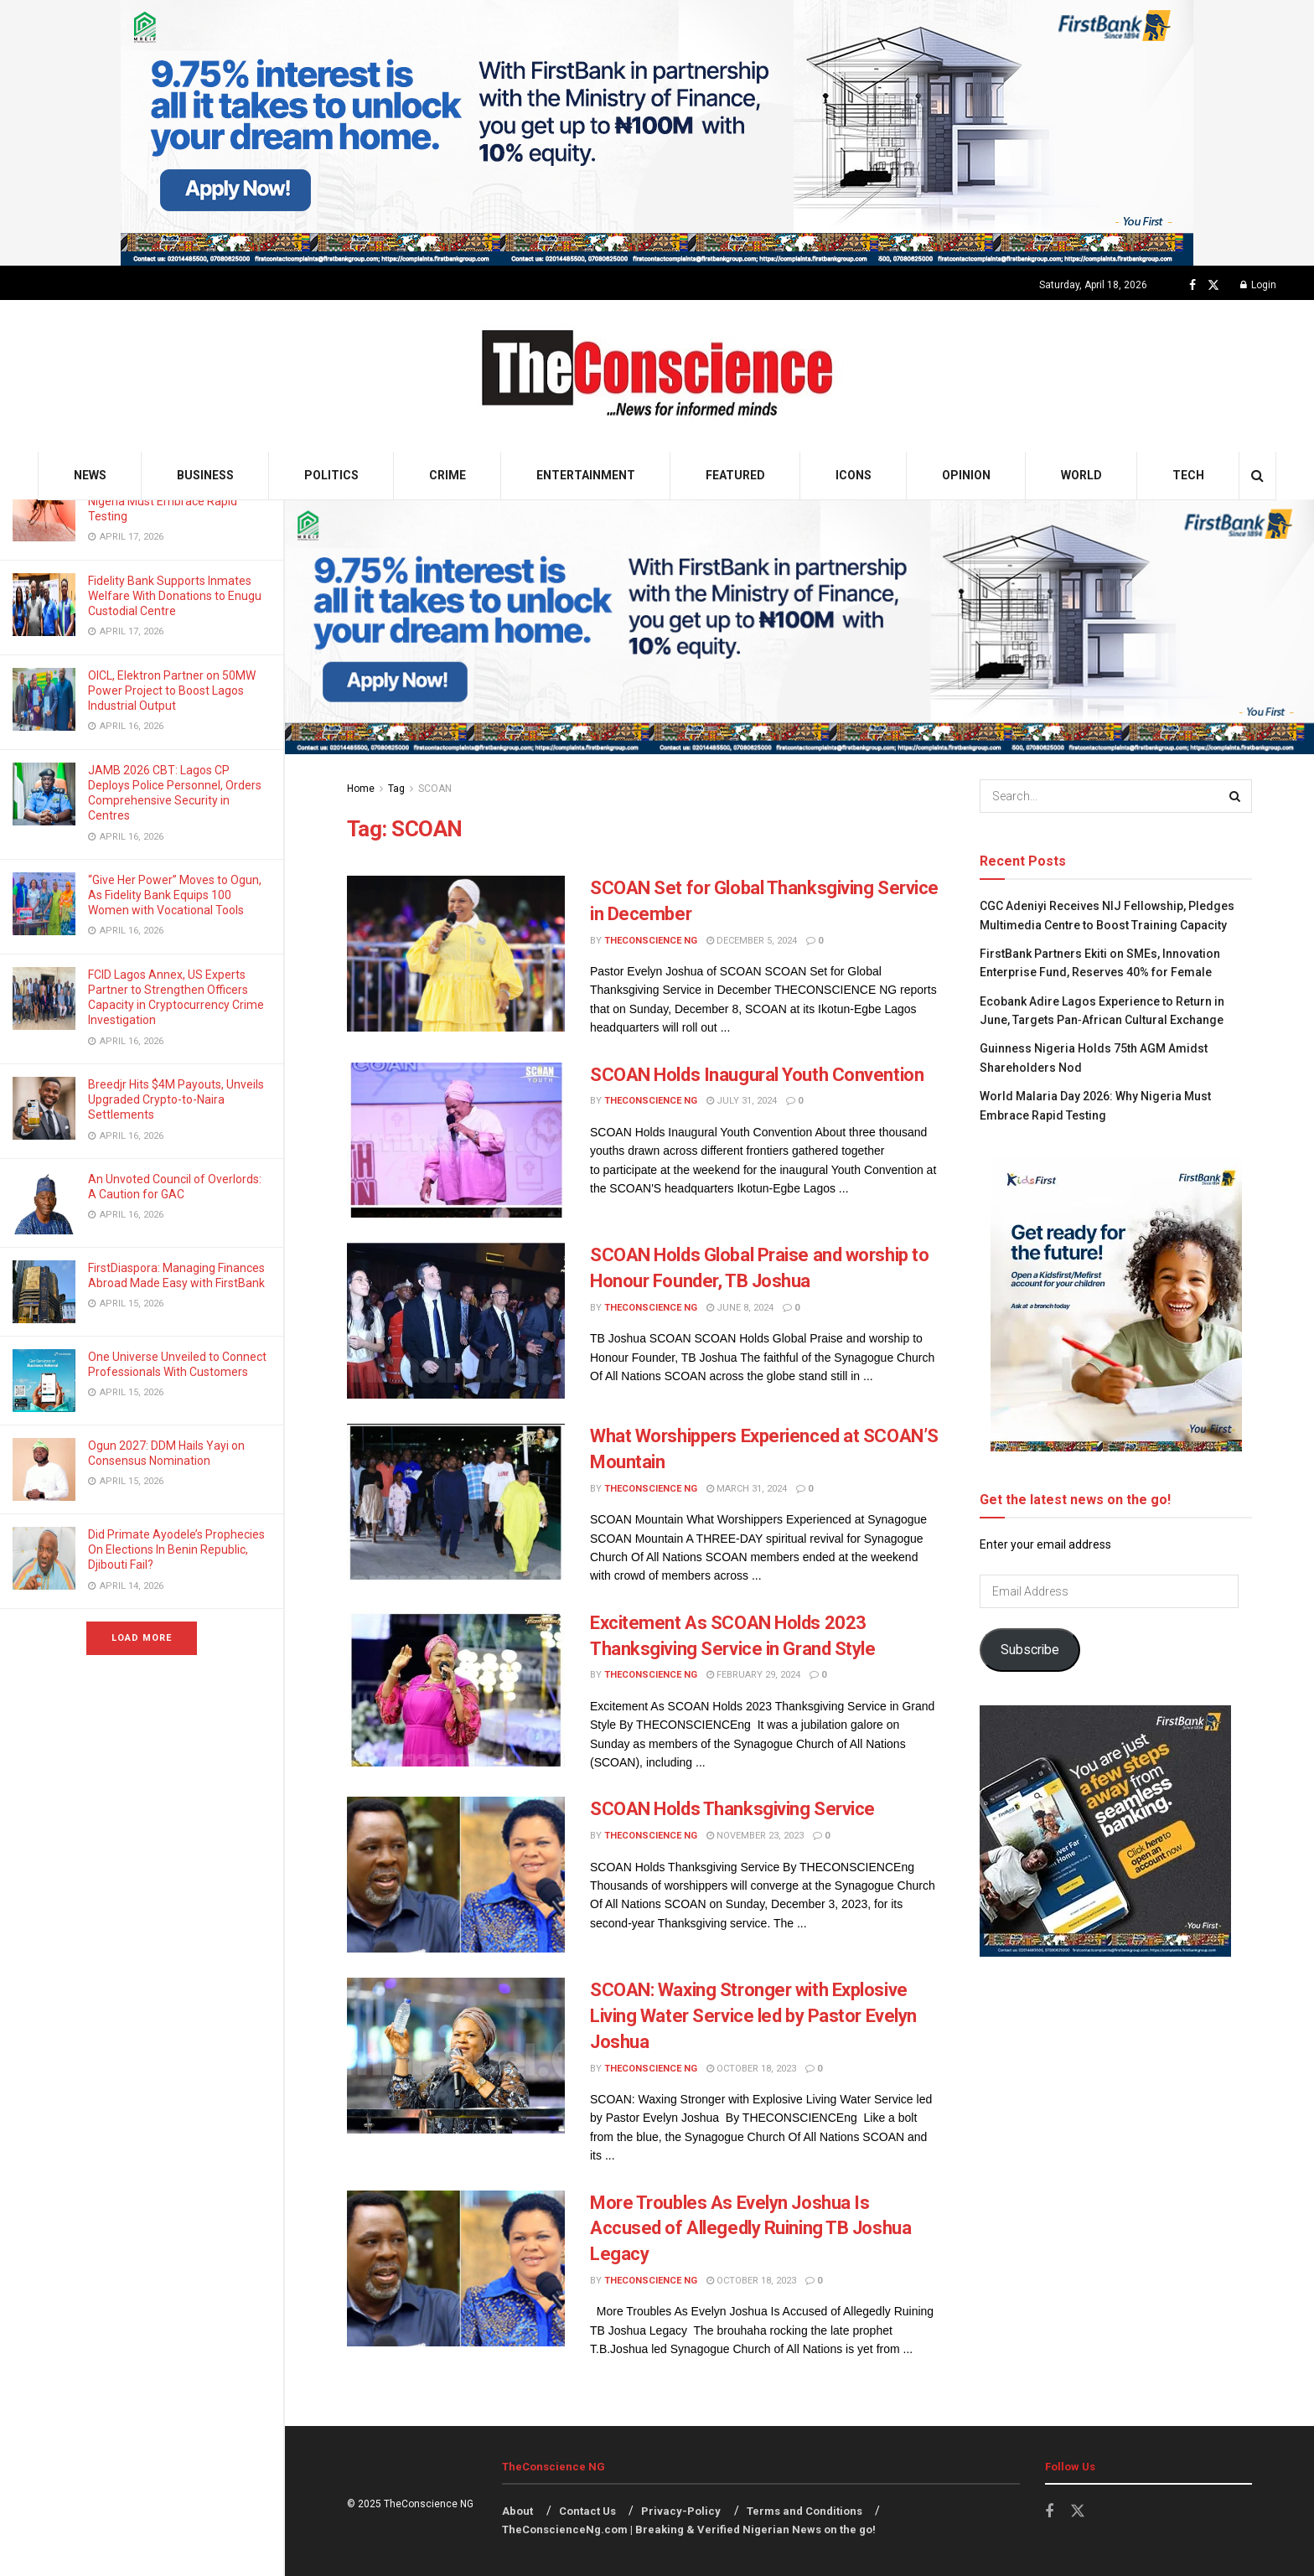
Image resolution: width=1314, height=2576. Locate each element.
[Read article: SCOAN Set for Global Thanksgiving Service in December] (456, 954)
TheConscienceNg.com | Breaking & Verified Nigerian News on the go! (689, 2529)
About (517, 2511)
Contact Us (587, 2511)
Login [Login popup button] (1258, 285)
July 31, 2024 (741, 1100)
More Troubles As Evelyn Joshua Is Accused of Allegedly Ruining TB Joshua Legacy (750, 2228)
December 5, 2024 (751, 940)
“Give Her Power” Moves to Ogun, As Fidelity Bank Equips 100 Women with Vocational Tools (174, 895)
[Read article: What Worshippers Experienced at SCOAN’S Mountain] (456, 1502)
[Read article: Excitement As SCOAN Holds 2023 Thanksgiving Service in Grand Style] (456, 1688)
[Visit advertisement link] (657, 133)
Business (205, 475)
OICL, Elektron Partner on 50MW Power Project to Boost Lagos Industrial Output (172, 690)
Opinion (966, 475)
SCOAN (435, 788)
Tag (396, 788)
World (1081, 475)
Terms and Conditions (804, 2511)
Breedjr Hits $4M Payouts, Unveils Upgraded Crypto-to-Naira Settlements (176, 1099)
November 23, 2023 (755, 1835)
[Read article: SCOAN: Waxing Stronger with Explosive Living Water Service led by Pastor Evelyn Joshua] (456, 2056)
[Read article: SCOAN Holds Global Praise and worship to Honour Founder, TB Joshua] (456, 1321)
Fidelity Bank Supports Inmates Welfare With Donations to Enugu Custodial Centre (174, 596)
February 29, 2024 (753, 1674)
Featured (735, 475)
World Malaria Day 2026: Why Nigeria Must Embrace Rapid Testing (164, 501)
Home (361, 788)
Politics (331, 475)
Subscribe (1030, 1650)
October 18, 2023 (751, 2068)
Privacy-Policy (681, 2511)
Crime (447, 475)
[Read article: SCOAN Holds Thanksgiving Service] (456, 1875)
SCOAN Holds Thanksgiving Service (732, 1808)
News (90, 475)
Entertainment (585, 475)
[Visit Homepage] (657, 376)
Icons (853, 475)
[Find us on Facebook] (1192, 285)
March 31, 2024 (746, 1488)
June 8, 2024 (739, 1307)
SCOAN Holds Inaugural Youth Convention (756, 1074)
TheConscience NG (650, 940)
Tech (1188, 475)
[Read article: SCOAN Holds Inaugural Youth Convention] (456, 1140)
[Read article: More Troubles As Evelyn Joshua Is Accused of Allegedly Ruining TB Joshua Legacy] (456, 2268)
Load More (141, 1637)
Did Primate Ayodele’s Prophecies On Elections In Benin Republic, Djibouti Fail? (176, 1549)
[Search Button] (1257, 475)
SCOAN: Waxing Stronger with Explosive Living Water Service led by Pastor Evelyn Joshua (753, 2015)
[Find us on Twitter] (1213, 285)
